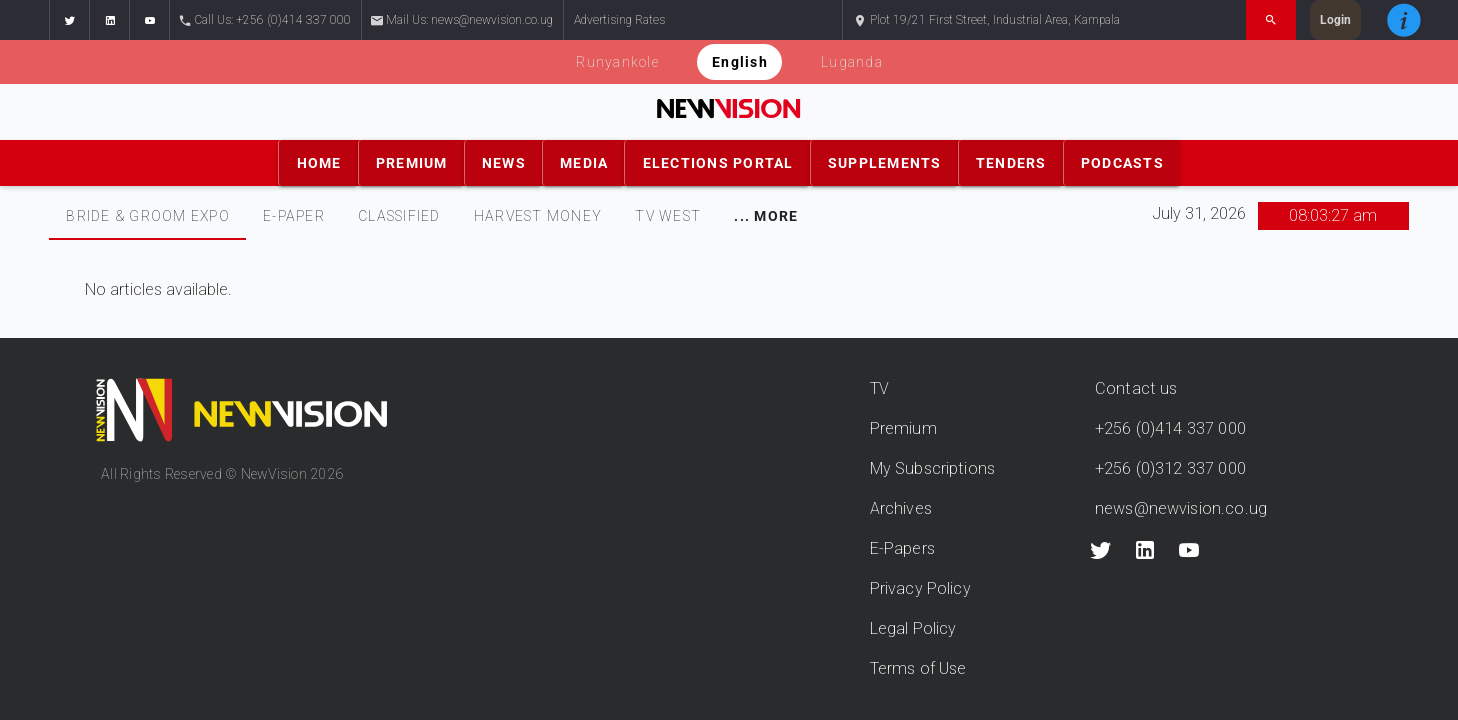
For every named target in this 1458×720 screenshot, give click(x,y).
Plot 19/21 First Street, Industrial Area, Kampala (986, 20)
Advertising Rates (619, 20)
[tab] (147, 216)
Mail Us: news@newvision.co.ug (462, 20)
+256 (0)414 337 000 (1170, 428)
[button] (69, 20)
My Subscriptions (932, 468)
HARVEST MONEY (538, 216)
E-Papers (902, 548)
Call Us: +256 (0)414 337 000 (265, 20)
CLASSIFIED (399, 216)
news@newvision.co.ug (1181, 508)
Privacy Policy (920, 588)
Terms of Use (918, 668)
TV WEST (668, 216)
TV (879, 388)
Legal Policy (913, 628)
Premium (903, 428)
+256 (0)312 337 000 (1170, 468)
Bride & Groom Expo (148, 216)
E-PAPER (294, 216)
